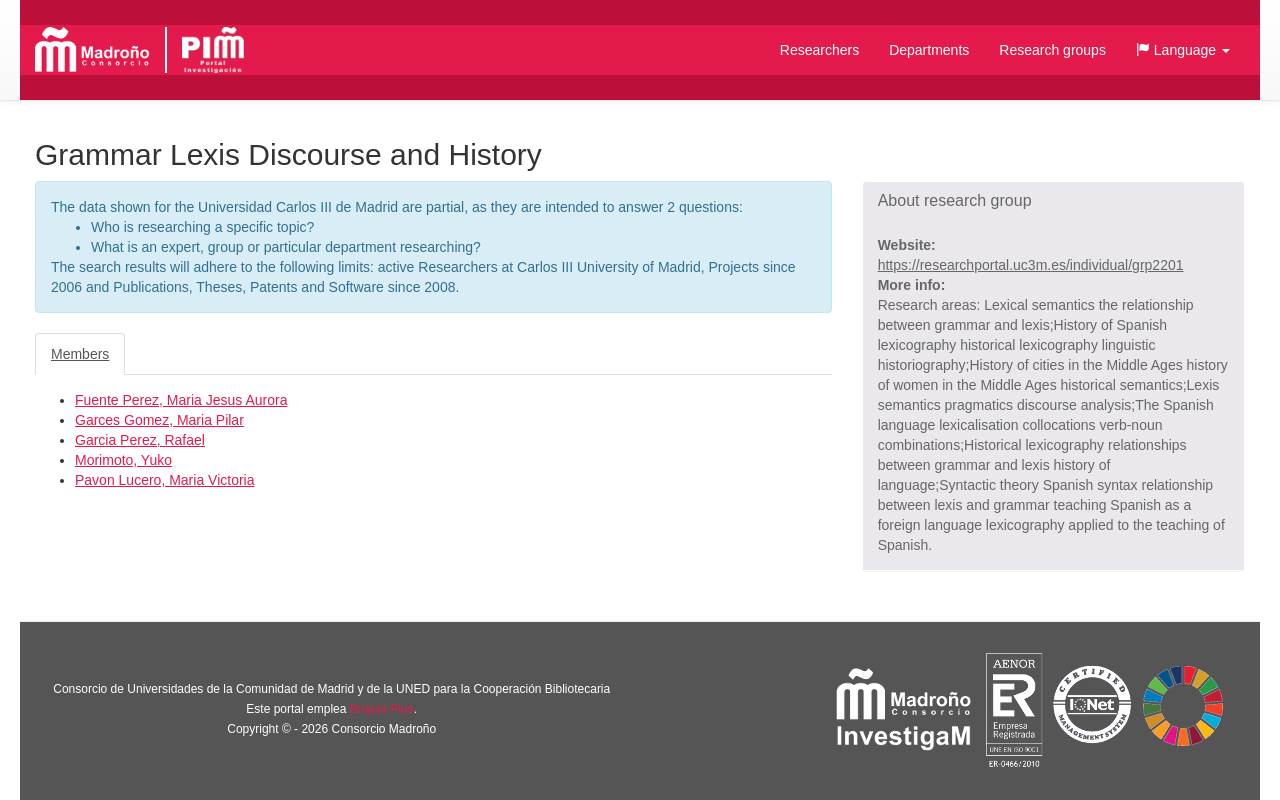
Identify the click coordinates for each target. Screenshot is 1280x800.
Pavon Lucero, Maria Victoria (165, 480)
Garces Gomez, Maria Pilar (159, 420)
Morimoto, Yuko (123, 460)
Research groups (1052, 50)
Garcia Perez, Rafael (140, 440)
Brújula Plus (382, 709)
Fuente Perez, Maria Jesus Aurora (181, 400)
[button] (1183, 50)
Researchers (819, 50)
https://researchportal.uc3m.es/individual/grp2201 (1031, 265)
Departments (929, 50)
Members (80, 354)
